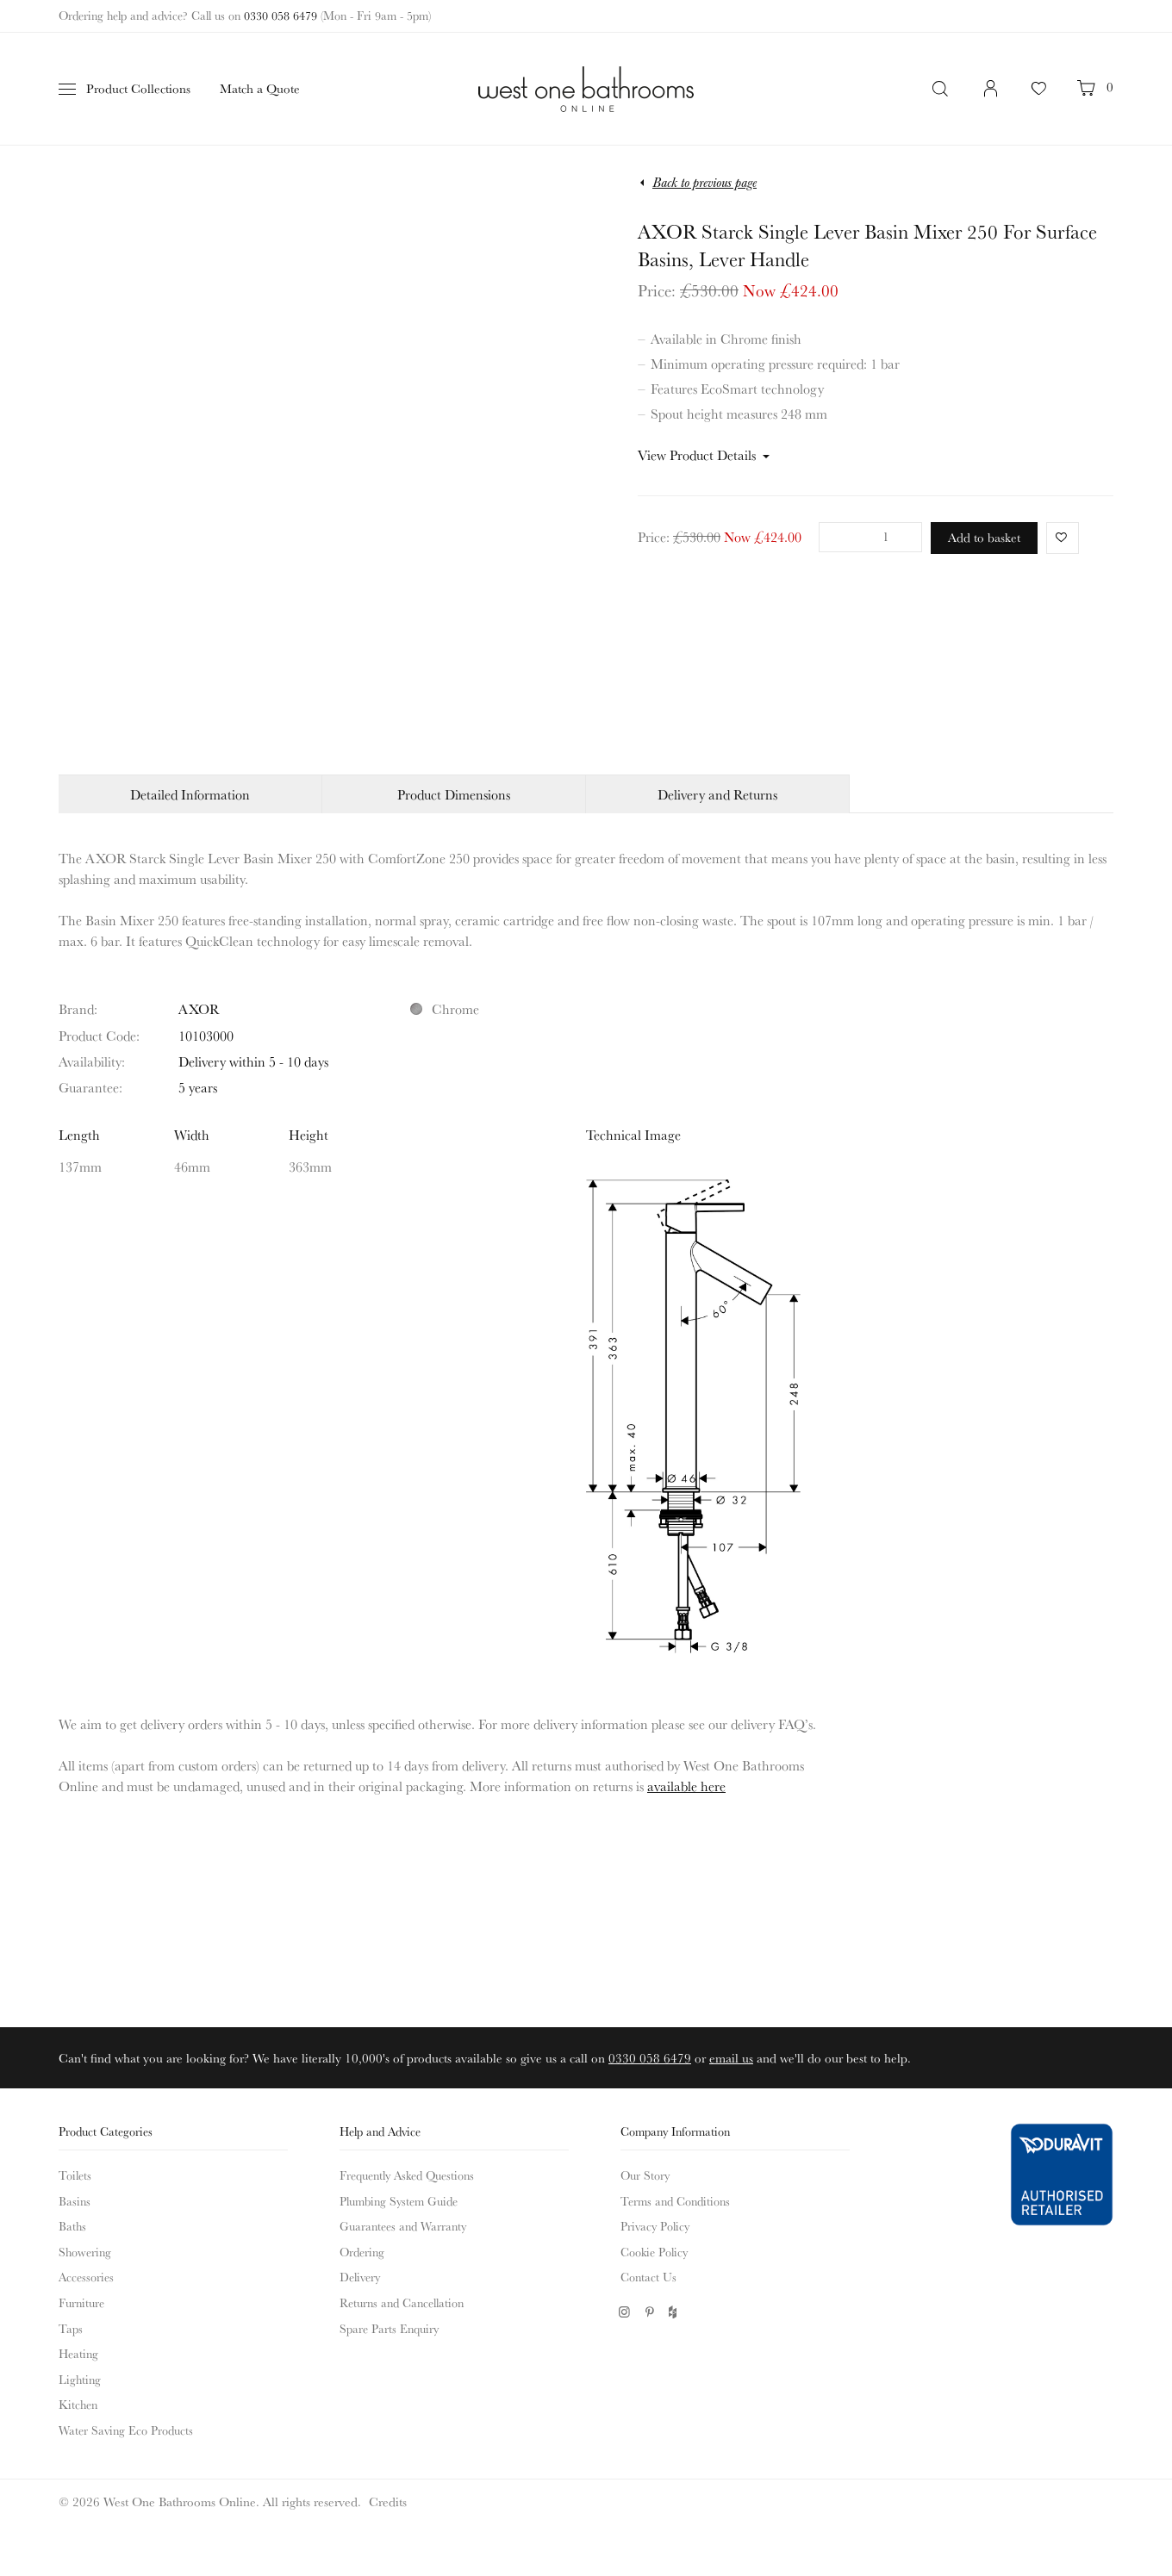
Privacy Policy (654, 2226)
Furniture (81, 2303)
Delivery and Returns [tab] (717, 794)
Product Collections (138, 88)
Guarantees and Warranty (403, 2226)
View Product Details (697, 455)
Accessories (86, 2277)
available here (686, 1786)
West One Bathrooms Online (586, 88)
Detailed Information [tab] (190, 794)
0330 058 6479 (280, 15)
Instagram (624, 2311)
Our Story (645, 2175)
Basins (74, 2201)
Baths (72, 2226)
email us (731, 2058)
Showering (85, 2252)
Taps (71, 2328)
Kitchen (78, 2404)
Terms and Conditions (675, 2201)
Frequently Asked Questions (407, 2175)
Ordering (362, 2252)
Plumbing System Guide (399, 2201)
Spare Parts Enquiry (389, 2328)
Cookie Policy (654, 2252)
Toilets (75, 2175)
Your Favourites (1039, 97)
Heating (78, 2353)
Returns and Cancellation (402, 2303)
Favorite (1058, 537)
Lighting (80, 2379)
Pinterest (649, 2311)
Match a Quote (260, 88)
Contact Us (648, 2277)
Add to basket (984, 537)
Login (991, 97)
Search (942, 88)
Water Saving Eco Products (126, 2430)
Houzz (674, 2311)
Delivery (360, 2277)
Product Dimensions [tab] (453, 794)
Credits (388, 2501)
